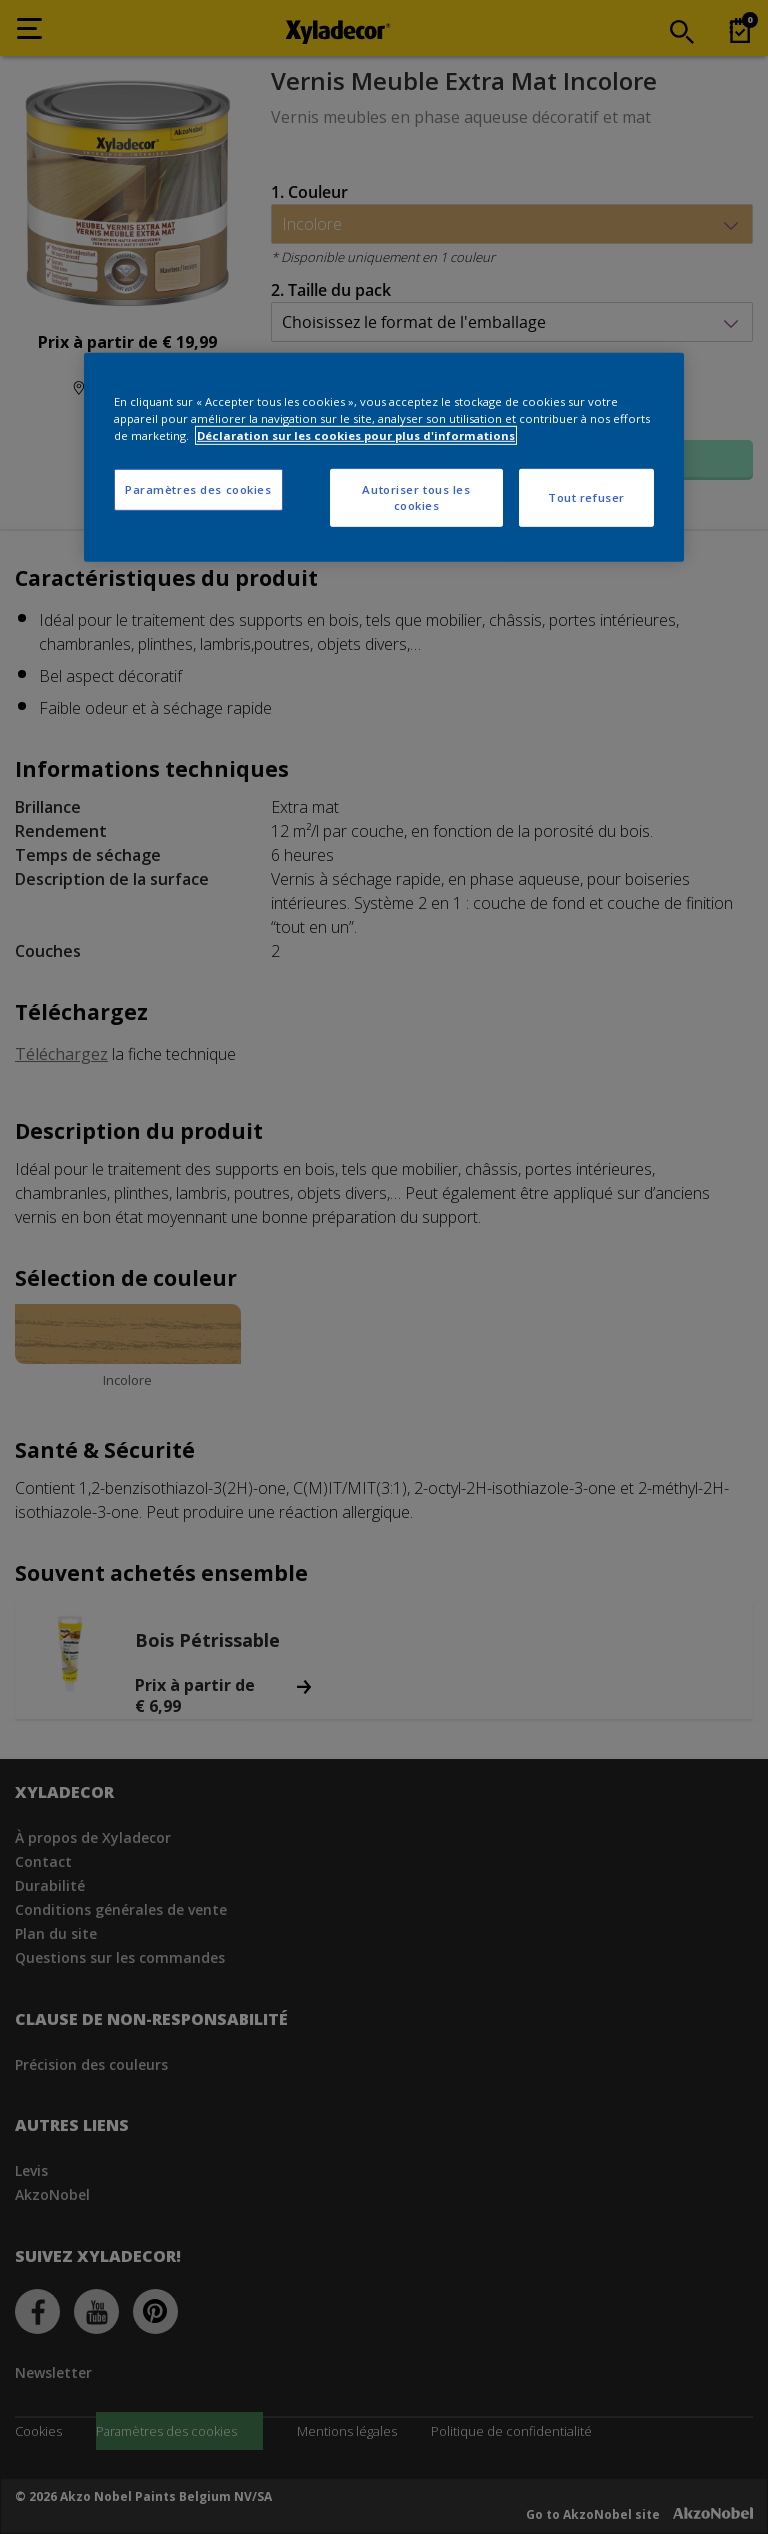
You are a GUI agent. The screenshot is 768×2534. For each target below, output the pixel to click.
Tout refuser (586, 497)
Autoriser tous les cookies (416, 497)
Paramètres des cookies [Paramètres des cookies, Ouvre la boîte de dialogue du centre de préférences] (198, 489)
